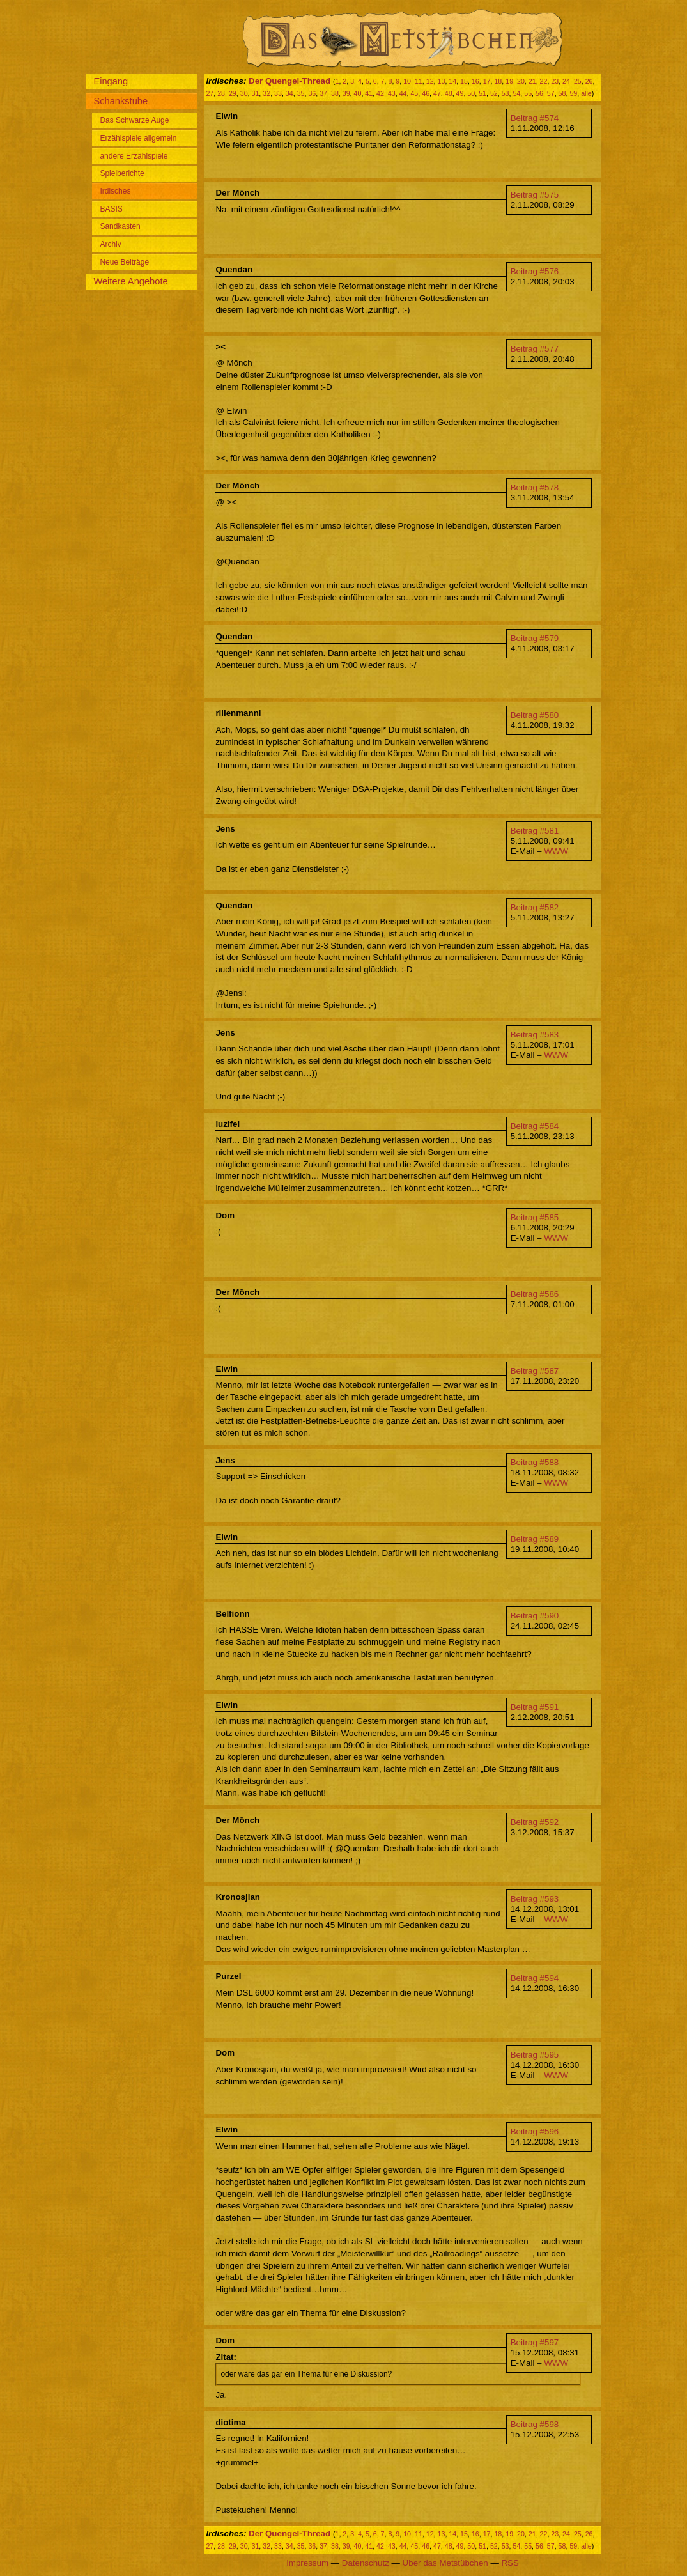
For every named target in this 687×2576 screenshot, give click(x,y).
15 (464, 81)
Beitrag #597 (535, 2342)
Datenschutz (365, 2563)
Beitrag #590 (535, 1615)
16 (475, 81)
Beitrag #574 (535, 118)
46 (425, 93)
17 (487, 81)
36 (312, 93)
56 (539, 93)
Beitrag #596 (535, 2131)
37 (323, 93)
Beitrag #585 (535, 1217)
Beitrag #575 (535, 194)
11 (418, 81)
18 (498, 81)
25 (578, 81)
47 (437, 93)
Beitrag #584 (535, 1126)
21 (532, 81)
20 (521, 81)
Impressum (307, 2563)
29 (232, 93)
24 (566, 81)
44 (403, 93)
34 (289, 93)
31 (255, 93)
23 (555, 81)
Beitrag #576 (535, 271)
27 (209, 93)
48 (448, 93)
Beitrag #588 (535, 1462)
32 (266, 93)
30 (244, 93)
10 (407, 81)
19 (509, 81)
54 (516, 93)
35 (301, 93)
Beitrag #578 (535, 487)
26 (589, 81)
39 (346, 93)
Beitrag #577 (535, 348)
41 (369, 93)
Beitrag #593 (535, 1899)
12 (430, 81)
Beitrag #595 (535, 2055)
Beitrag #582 (535, 907)
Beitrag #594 (535, 1978)
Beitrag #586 (535, 1294)
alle (586, 93)
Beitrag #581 (535, 830)
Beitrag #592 (535, 1822)
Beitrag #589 (535, 1539)
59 (573, 93)
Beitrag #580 (535, 715)
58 (562, 93)
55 (528, 93)
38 (335, 93)
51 (482, 93)
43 (392, 93)
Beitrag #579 (535, 638)
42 (380, 93)
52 (494, 93)
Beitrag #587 (535, 1371)
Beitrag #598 (535, 2424)
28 (221, 93)
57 (551, 93)
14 (452, 81)
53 (505, 93)
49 (460, 93)
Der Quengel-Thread (289, 81)
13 (441, 81)
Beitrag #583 (535, 1034)
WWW (556, 851)
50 (471, 93)
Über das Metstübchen (445, 2563)
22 (544, 81)
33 (278, 93)
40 (358, 93)
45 (414, 93)
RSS (509, 2563)
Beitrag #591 (535, 1707)
